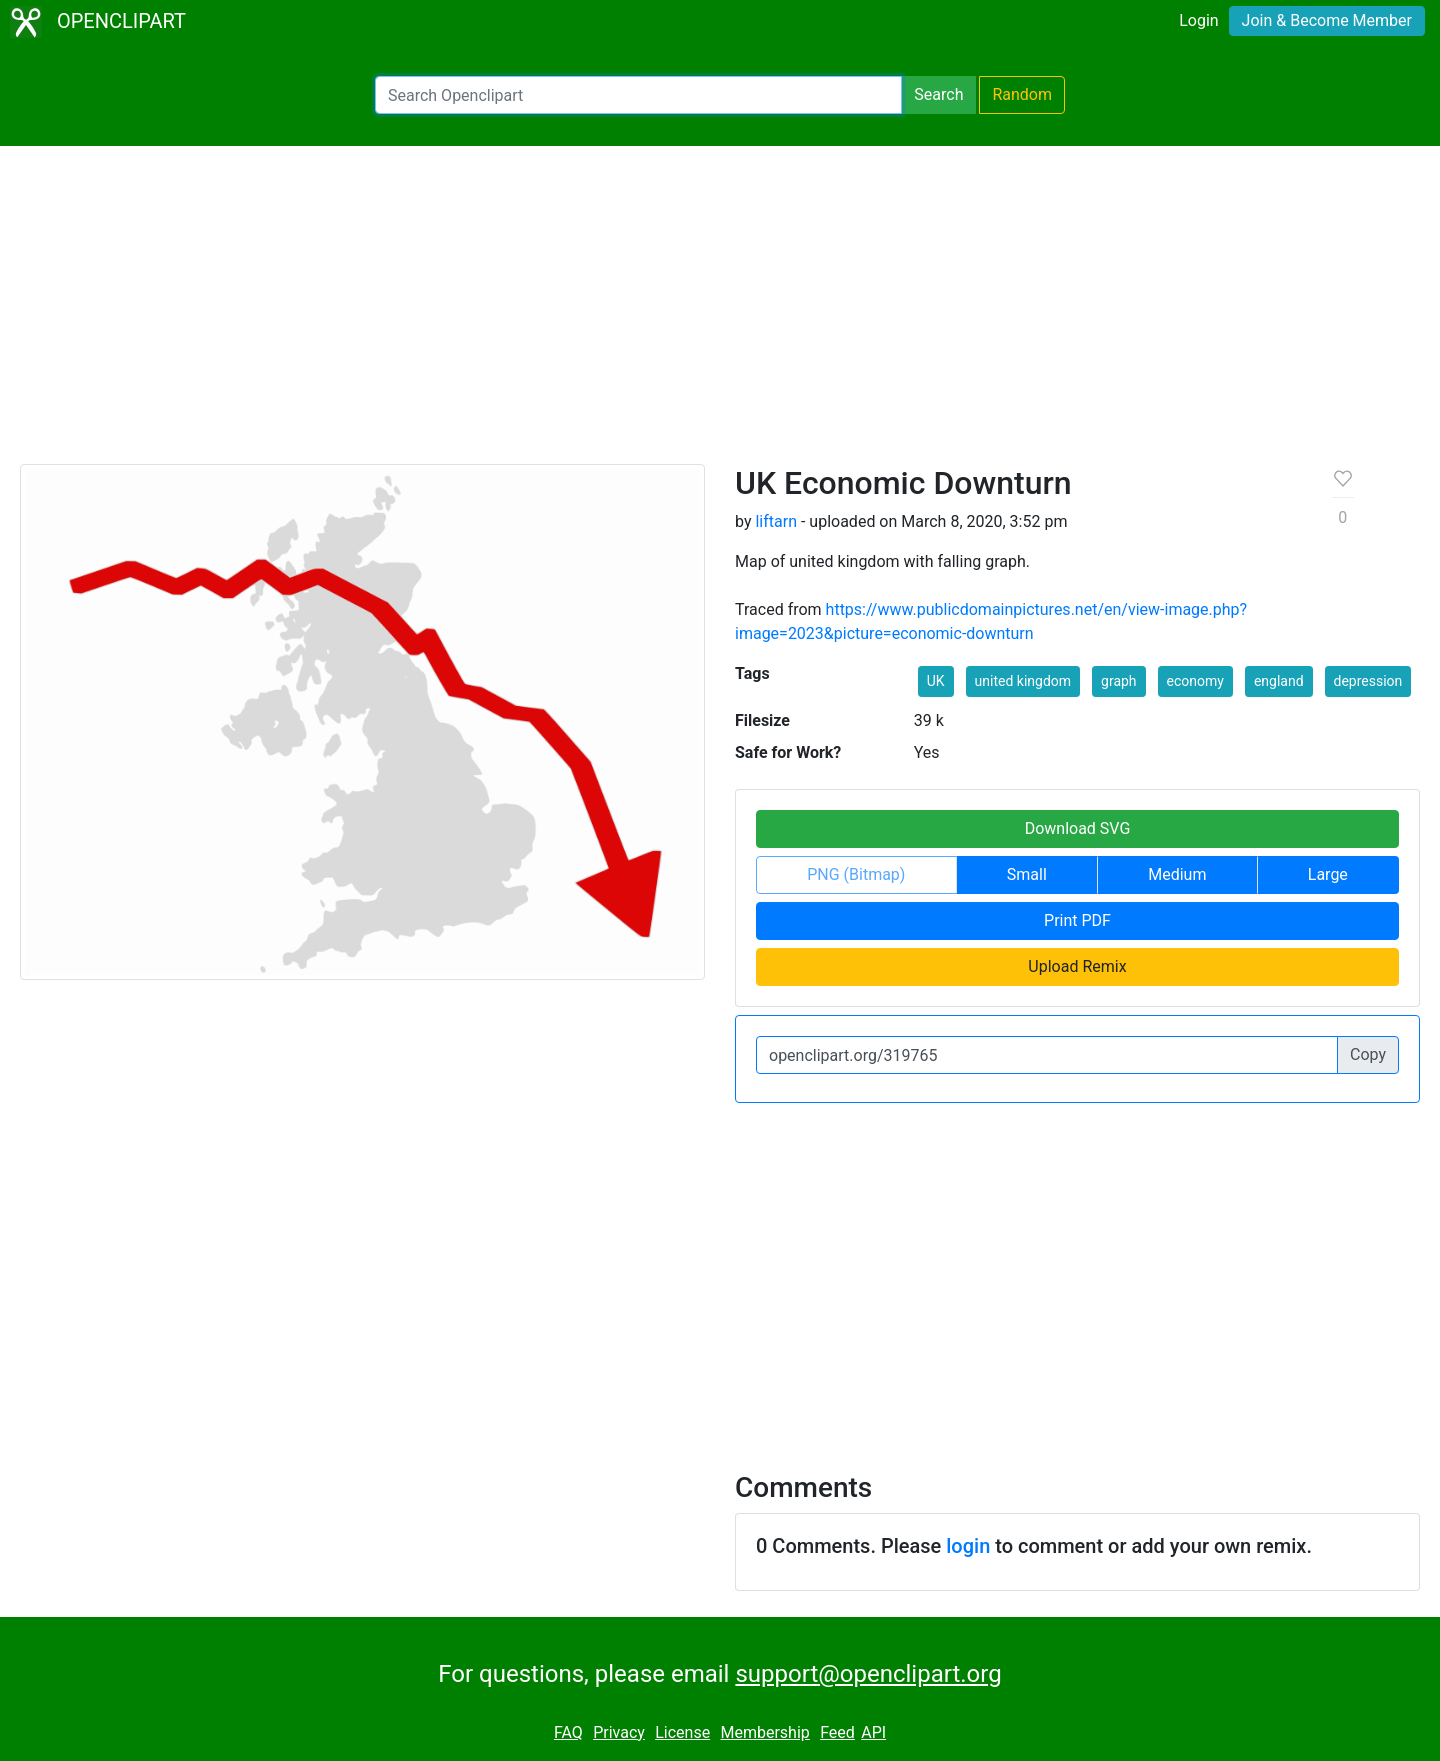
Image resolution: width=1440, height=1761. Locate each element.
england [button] (1279, 681)
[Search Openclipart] (638, 95)
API (873, 1732)
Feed (837, 1732)
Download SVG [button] (1078, 828)
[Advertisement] (720, 314)
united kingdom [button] (1023, 681)
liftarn (776, 521)
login (968, 1546)
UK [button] (936, 681)
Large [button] (1328, 874)
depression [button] (1368, 681)
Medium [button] (1177, 874)
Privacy (619, 1732)
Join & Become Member (1327, 20)
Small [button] (1027, 874)
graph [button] (1119, 681)
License (682, 1732)
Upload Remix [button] (1077, 966)
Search (938, 94)
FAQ (568, 1732)
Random (1022, 94)
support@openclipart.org (868, 1674)
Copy (1368, 1054)
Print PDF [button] (1077, 920)
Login (1198, 20)
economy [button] (1195, 681)
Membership (764, 1732)
